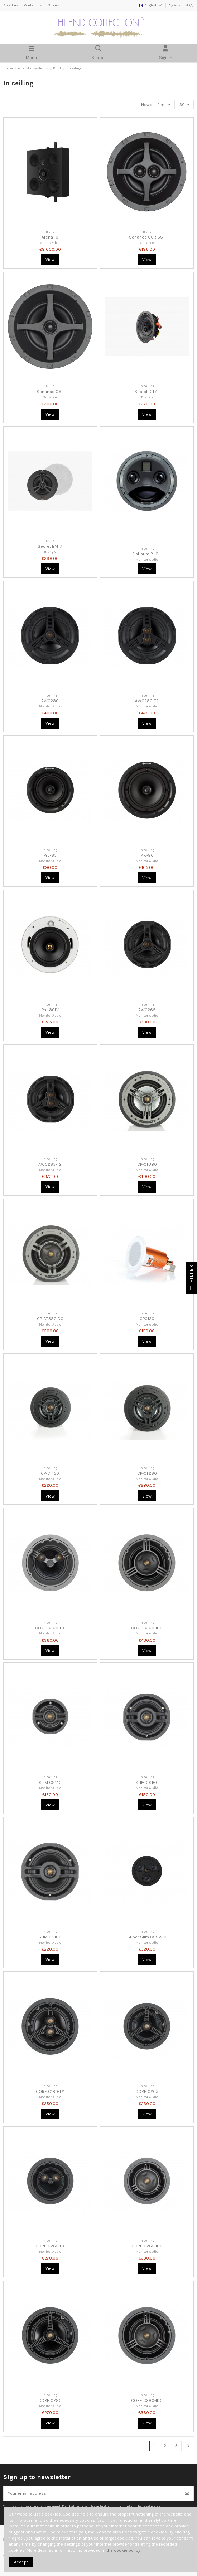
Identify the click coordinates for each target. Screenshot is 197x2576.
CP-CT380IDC (50, 1318)
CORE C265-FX (50, 2245)
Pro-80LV (50, 1009)
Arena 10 (50, 237)
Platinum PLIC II (147, 553)
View (50, 259)
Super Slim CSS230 (147, 1937)
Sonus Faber (50, 243)
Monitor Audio (147, 559)
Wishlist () (181, 5)
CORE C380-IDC (147, 1628)
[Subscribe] (187, 2493)
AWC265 (146, 1009)
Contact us (33, 5)
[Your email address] (92, 2493)
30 (184, 104)
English (150, 5)
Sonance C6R (50, 391)
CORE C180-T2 (50, 2091)
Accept (21, 2562)
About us (11, 5)
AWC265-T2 (50, 1164)
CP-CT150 (50, 1473)
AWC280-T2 (147, 700)
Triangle (147, 397)
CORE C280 (50, 2400)
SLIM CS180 (50, 1937)
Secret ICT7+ (146, 391)
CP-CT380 (147, 1164)
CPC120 (147, 1318)
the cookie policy (123, 2550)
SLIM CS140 (50, 1782)
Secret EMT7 (50, 546)
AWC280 (50, 700)
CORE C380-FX (50, 1628)
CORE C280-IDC (147, 2400)
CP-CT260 (147, 1473)
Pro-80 (147, 855)
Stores (53, 5)
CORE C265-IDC (147, 2245)
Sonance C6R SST (147, 237)
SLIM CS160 (147, 1782)
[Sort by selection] (156, 104)
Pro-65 (50, 855)
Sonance (147, 243)
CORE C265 (146, 2091)
